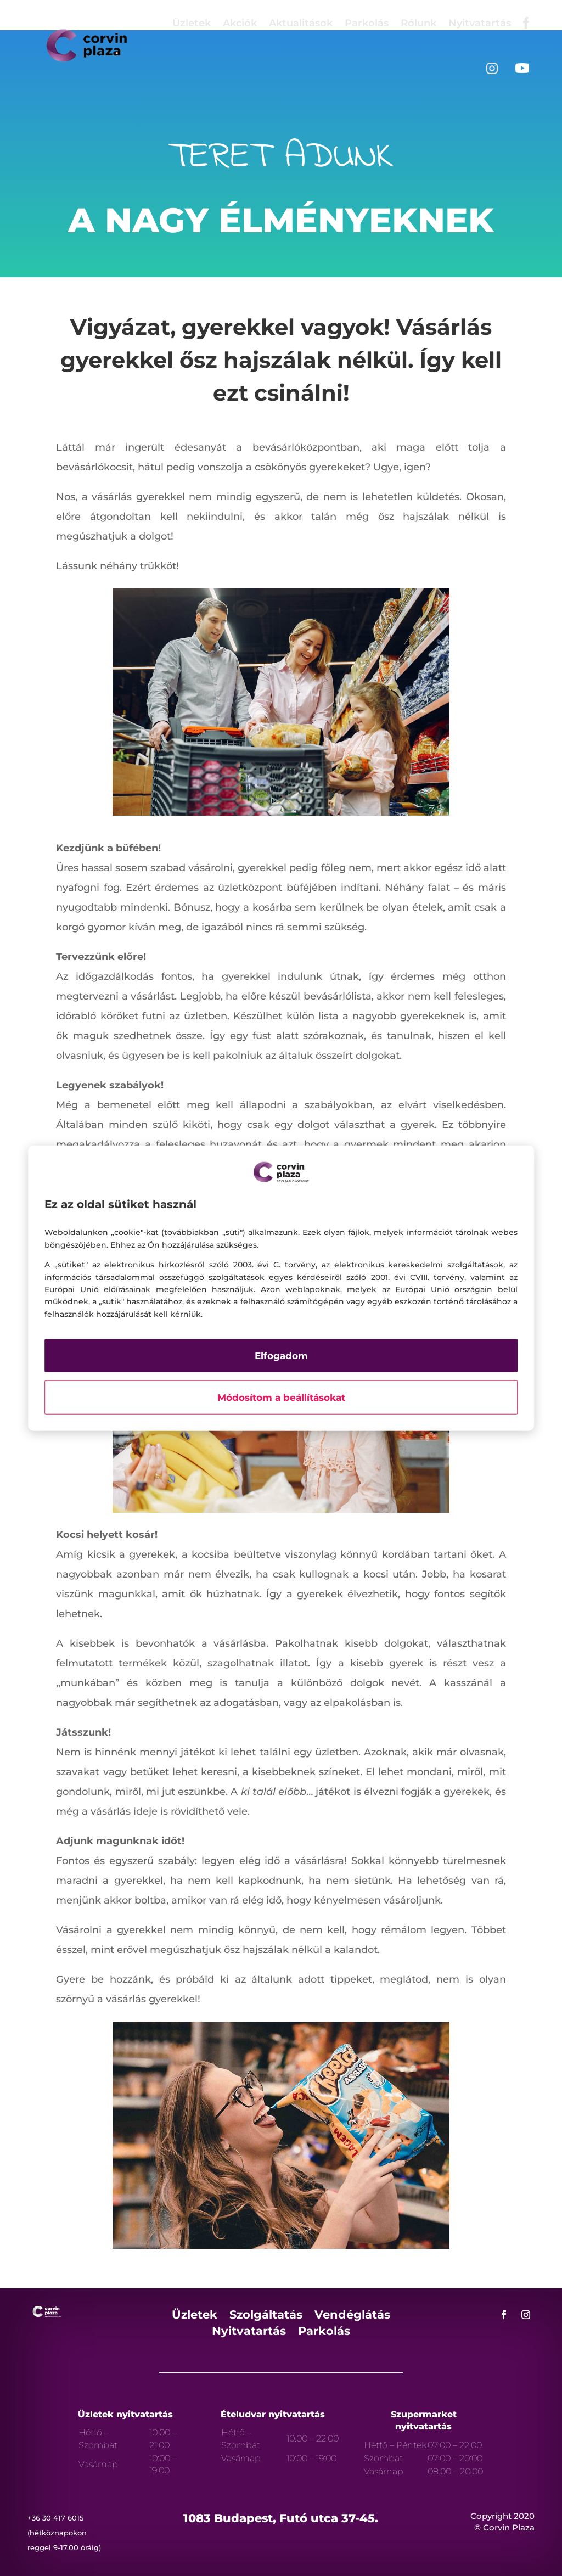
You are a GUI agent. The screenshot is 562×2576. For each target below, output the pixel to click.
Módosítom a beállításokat (281, 1397)
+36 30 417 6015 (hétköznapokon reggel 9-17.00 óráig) (64, 2532)
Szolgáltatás (265, 2315)
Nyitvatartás (479, 23)
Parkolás (367, 23)
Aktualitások (301, 23)
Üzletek (191, 23)
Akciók (240, 23)
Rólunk (418, 23)
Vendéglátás (352, 2315)
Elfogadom (281, 1355)
